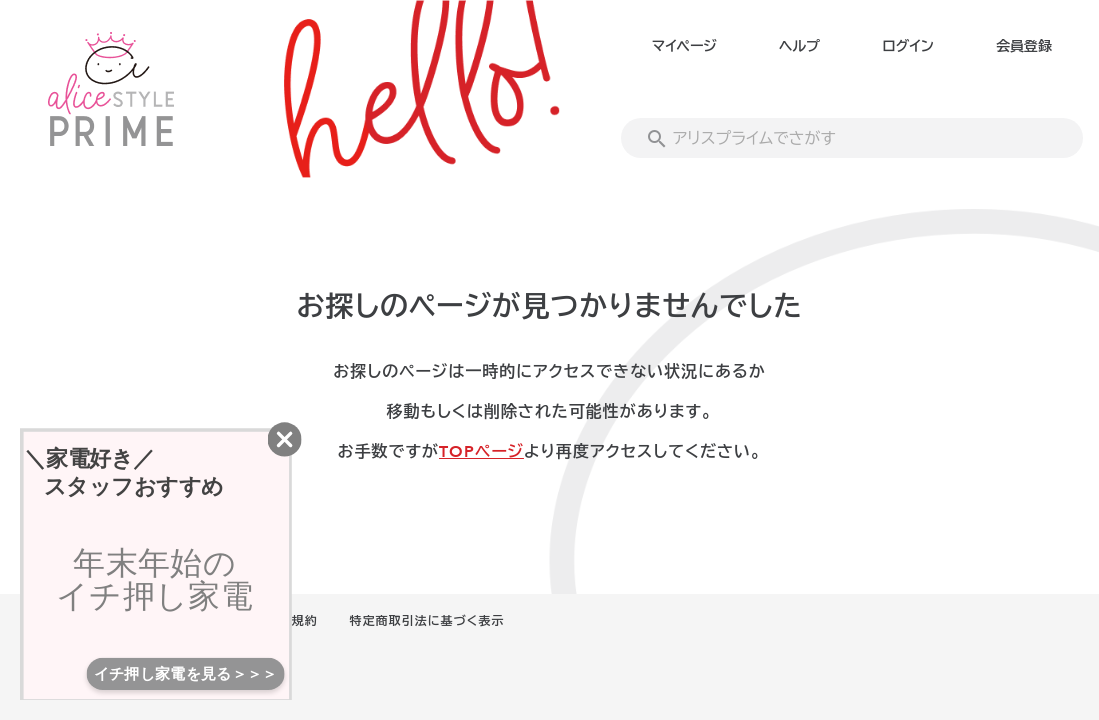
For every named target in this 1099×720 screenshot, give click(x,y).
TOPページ (481, 452)
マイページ (684, 46)
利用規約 (292, 621)
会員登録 (1024, 46)
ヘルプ (799, 46)
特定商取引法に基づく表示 (427, 621)
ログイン (907, 46)
